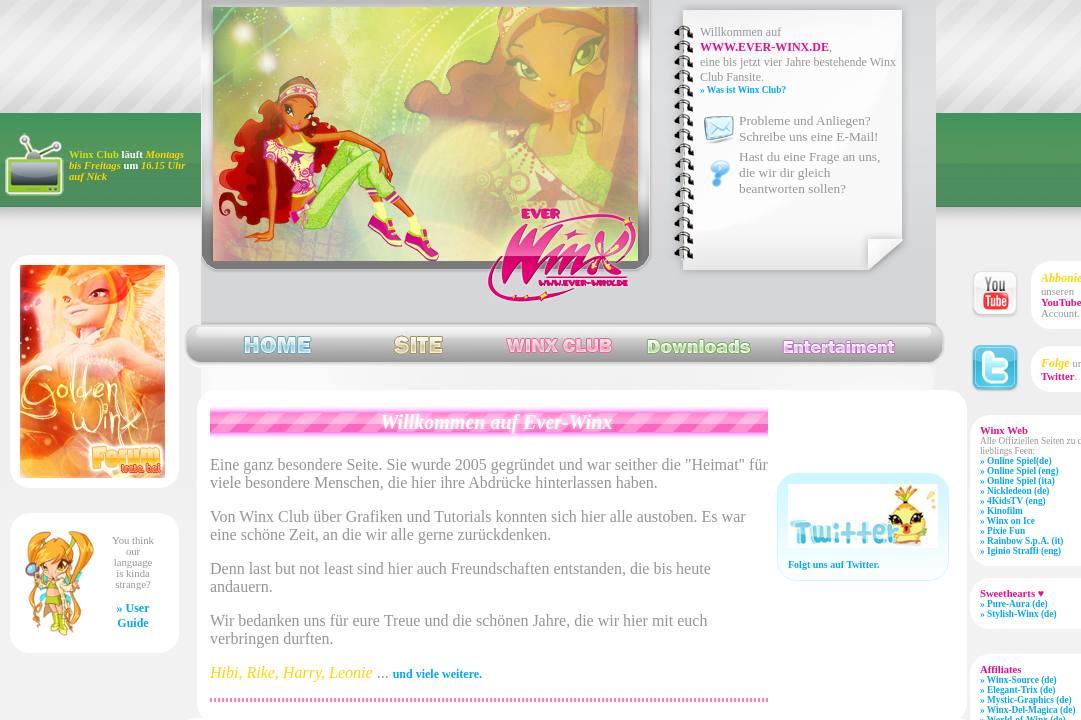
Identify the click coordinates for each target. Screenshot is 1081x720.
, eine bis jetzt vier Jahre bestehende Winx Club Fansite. (798, 62)
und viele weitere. (437, 674)
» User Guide (133, 615)
